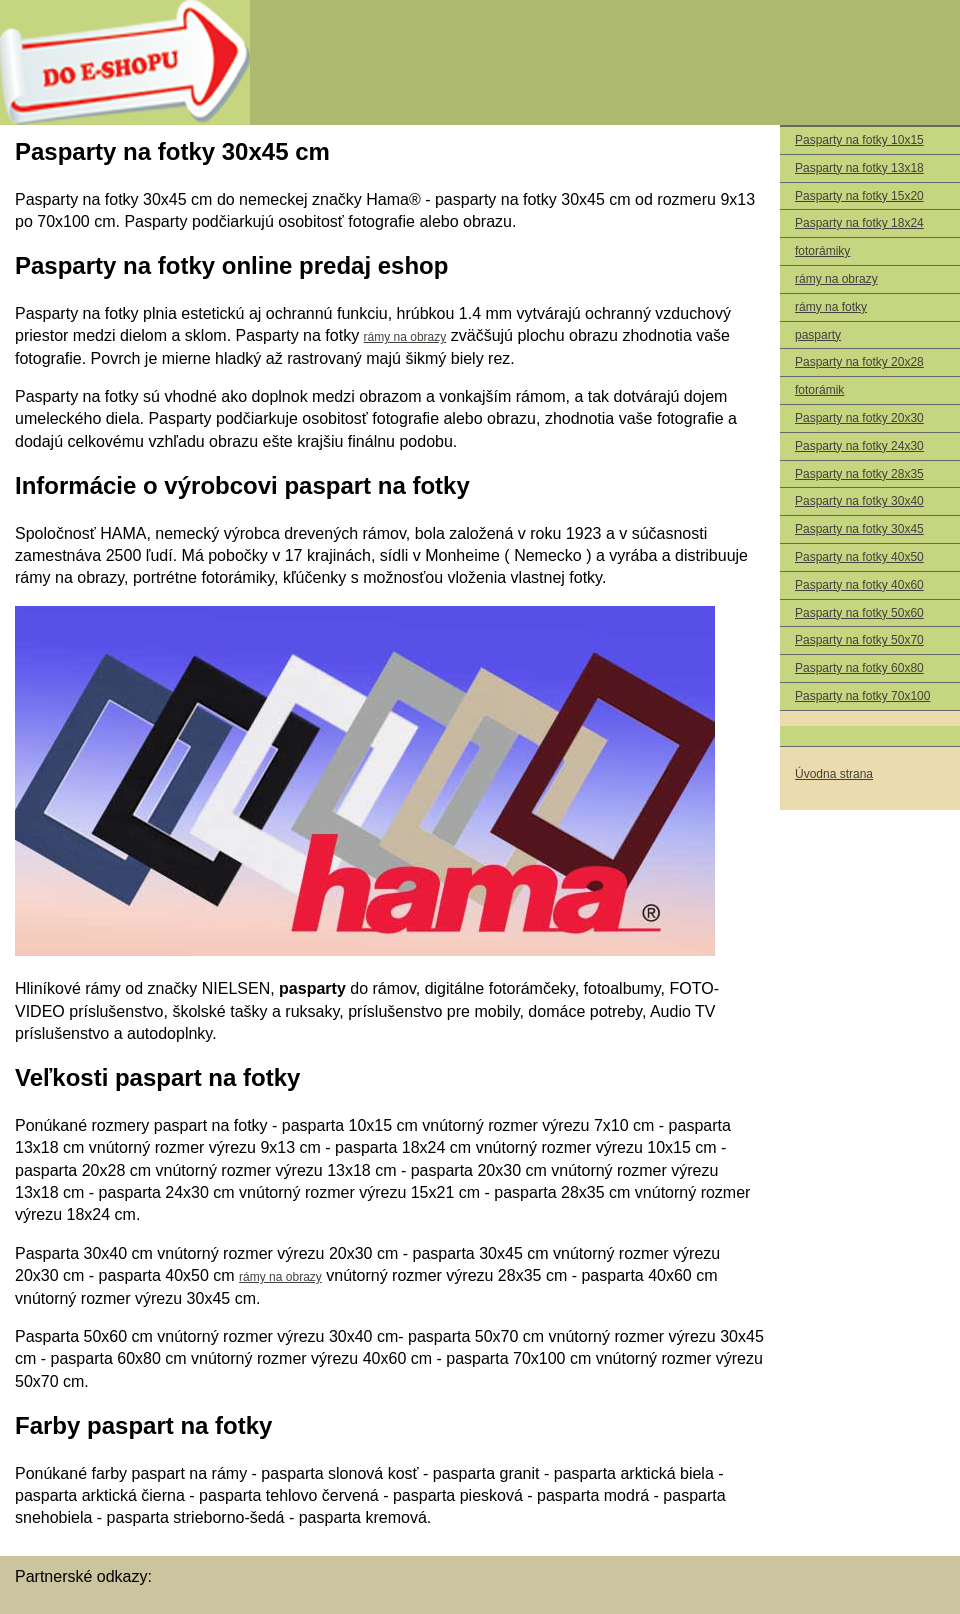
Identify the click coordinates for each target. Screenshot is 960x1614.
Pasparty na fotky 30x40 (859, 501)
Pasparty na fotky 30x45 (859, 529)
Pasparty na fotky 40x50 (859, 557)
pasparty (818, 335)
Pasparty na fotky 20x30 (859, 418)
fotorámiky (822, 251)
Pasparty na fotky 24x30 (859, 446)
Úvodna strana (834, 774)
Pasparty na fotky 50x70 (859, 640)
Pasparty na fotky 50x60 (859, 613)
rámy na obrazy (836, 279)
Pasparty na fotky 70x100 (862, 696)
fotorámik (819, 390)
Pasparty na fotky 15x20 (859, 196)
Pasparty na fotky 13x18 (859, 168)
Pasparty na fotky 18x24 (859, 223)
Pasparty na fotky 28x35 (859, 474)
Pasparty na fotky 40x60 (859, 585)
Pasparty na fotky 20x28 (859, 362)
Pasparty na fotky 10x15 (859, 140)
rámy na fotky (831, 307)
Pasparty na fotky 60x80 (859, 668)
